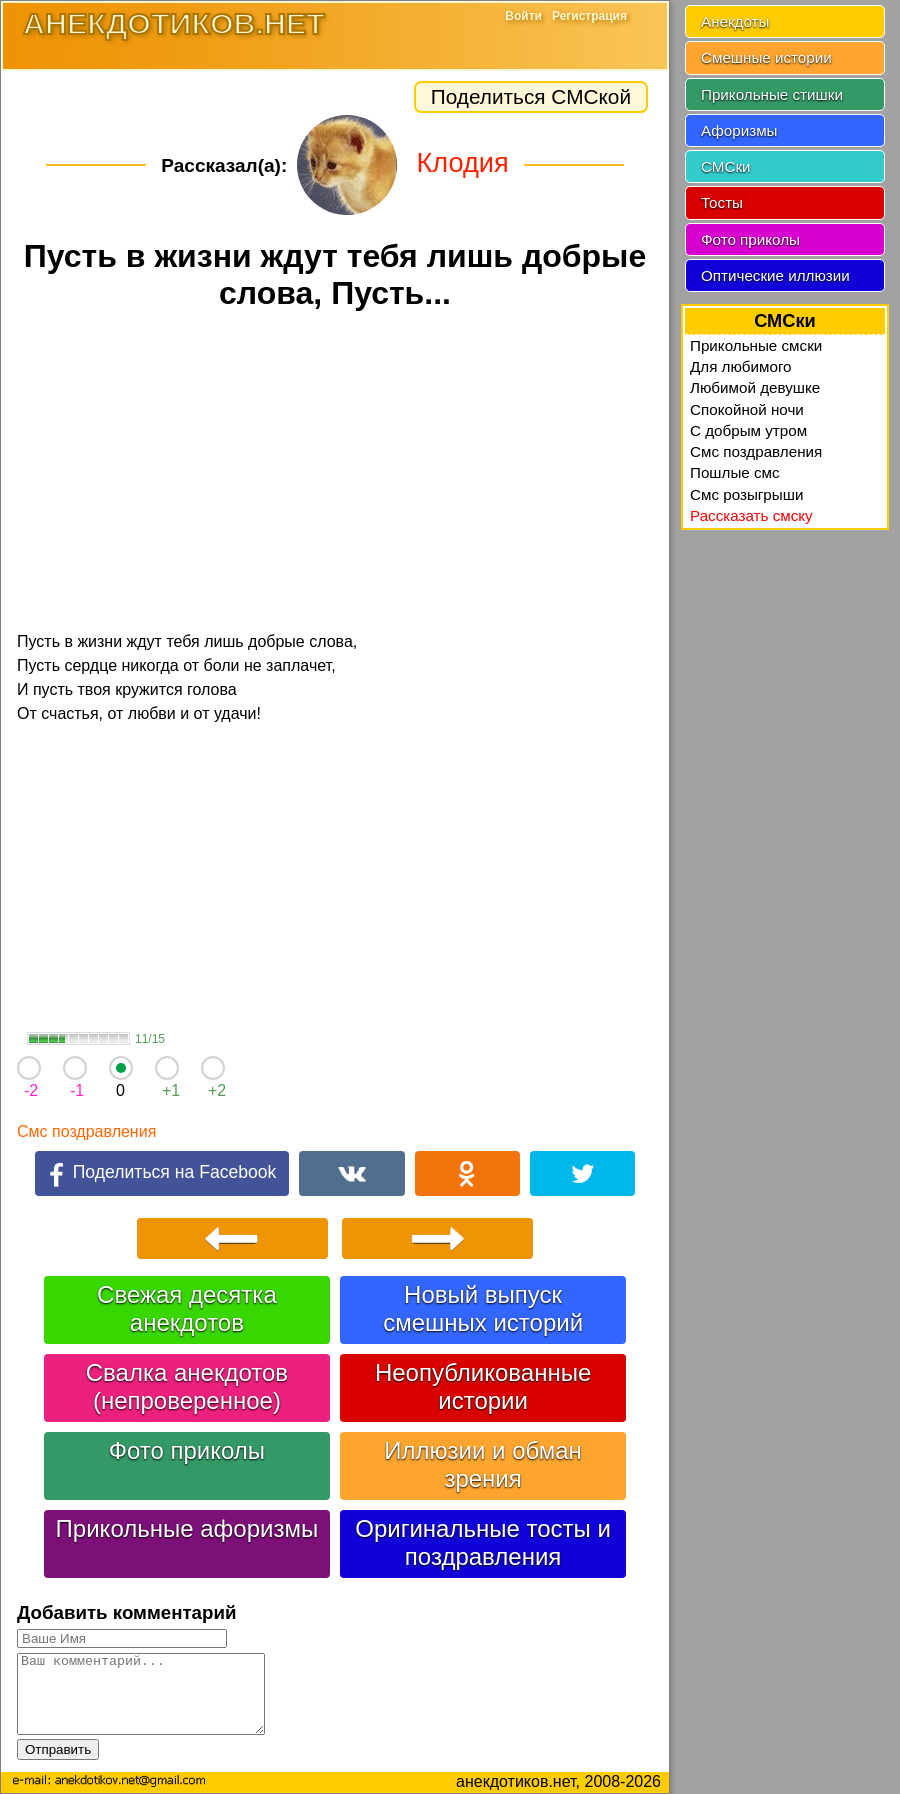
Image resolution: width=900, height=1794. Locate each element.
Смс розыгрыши (746, 494)
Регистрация (589, 16)
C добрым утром (748, 430)
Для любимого (741, 366)
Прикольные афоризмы (187, 1528)
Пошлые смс (735, 472)
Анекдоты (735, 21)
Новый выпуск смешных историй (483, 1308)
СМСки (726, 166)
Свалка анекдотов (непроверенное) (187, 1386)
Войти (523, 16)
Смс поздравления (86, 1131)
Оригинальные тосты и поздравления (483, 1542)
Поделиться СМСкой (531, 96)
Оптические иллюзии (775, 275)
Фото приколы (187, 1450)
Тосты (722, 202)
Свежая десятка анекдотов (187, 1308)
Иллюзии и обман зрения (482, 1464)
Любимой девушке (755, 387)
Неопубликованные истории (483, 1386)
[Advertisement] (335, 474)
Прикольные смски (756, 345)
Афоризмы (739, 130)
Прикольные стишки (772, 94)
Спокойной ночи (747, 409)
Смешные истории (766, 57)
